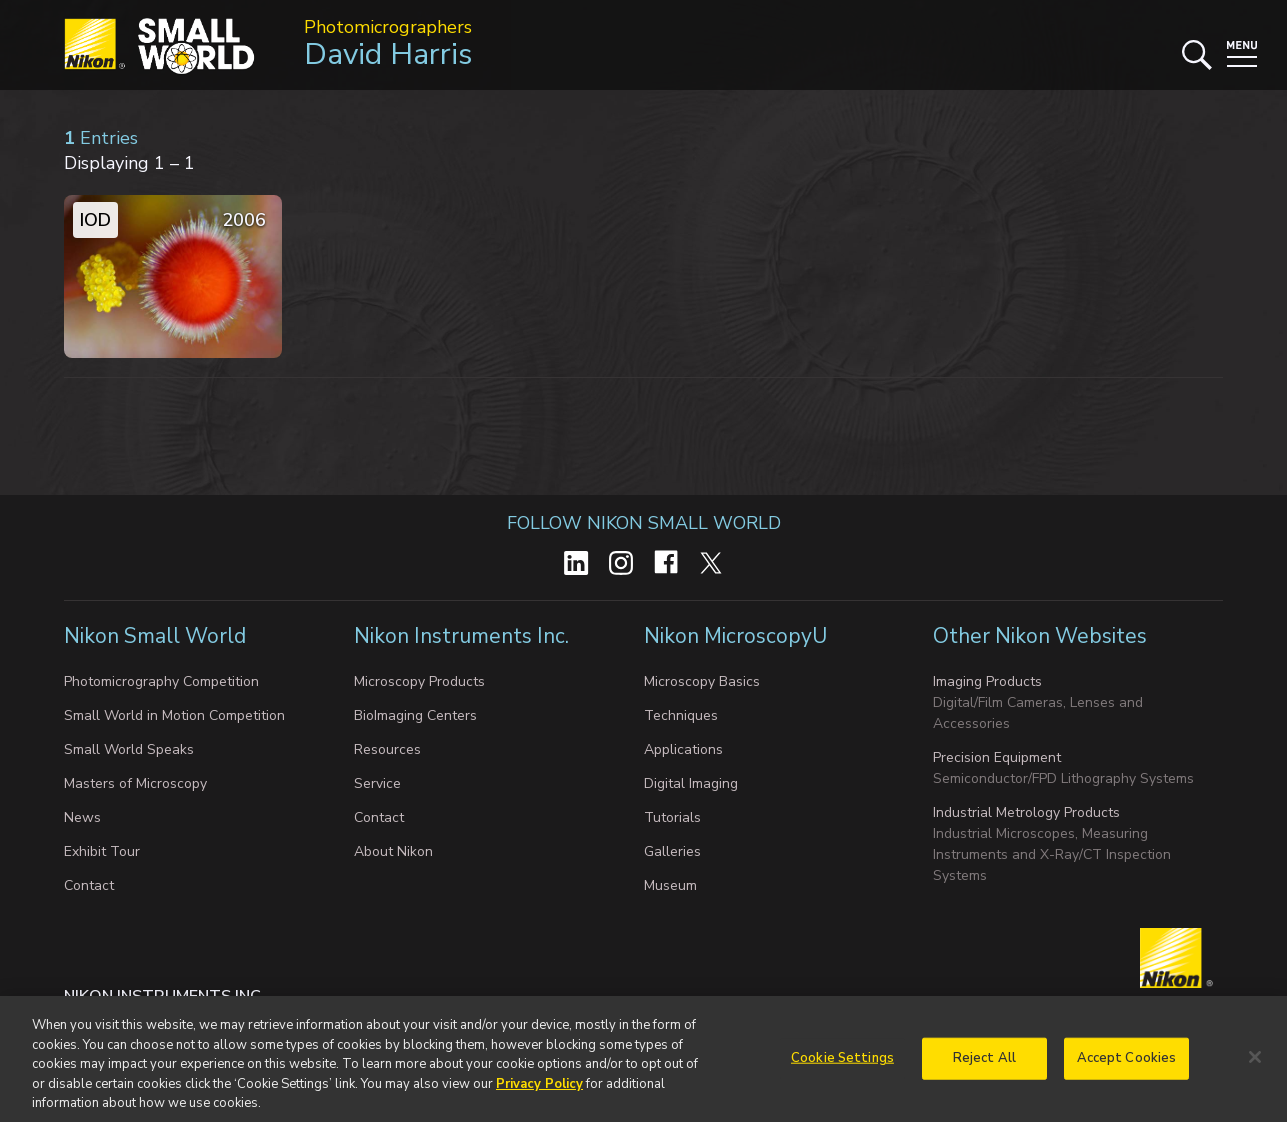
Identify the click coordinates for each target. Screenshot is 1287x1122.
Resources (387, 749)
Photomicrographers (388, 27)
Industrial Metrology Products (1026, 812)
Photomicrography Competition (161, 681)
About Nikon (393, 851)
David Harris (388, 54)
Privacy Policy (539, 1099)
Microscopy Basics (702, 681)
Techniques (681, 715)
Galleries (672, 851)
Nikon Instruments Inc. (464, 636)
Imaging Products (987, 681)
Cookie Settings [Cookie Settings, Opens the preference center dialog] (842, 1073)
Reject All (984, 1073)
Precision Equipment (997, 757)
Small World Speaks (129, 749)
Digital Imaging (691, 783)
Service (377, 783)
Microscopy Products (419, 681)
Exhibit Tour (102, 851)
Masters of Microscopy (135, 783)
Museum (670, 885)
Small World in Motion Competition (174, 715)
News (82, 817)
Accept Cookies (1127, 1073)
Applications (683, 749)
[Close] (1255, 1072)
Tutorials (672, 817)
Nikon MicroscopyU (735, 636)
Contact (89, 885)
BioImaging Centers (415, 715)
